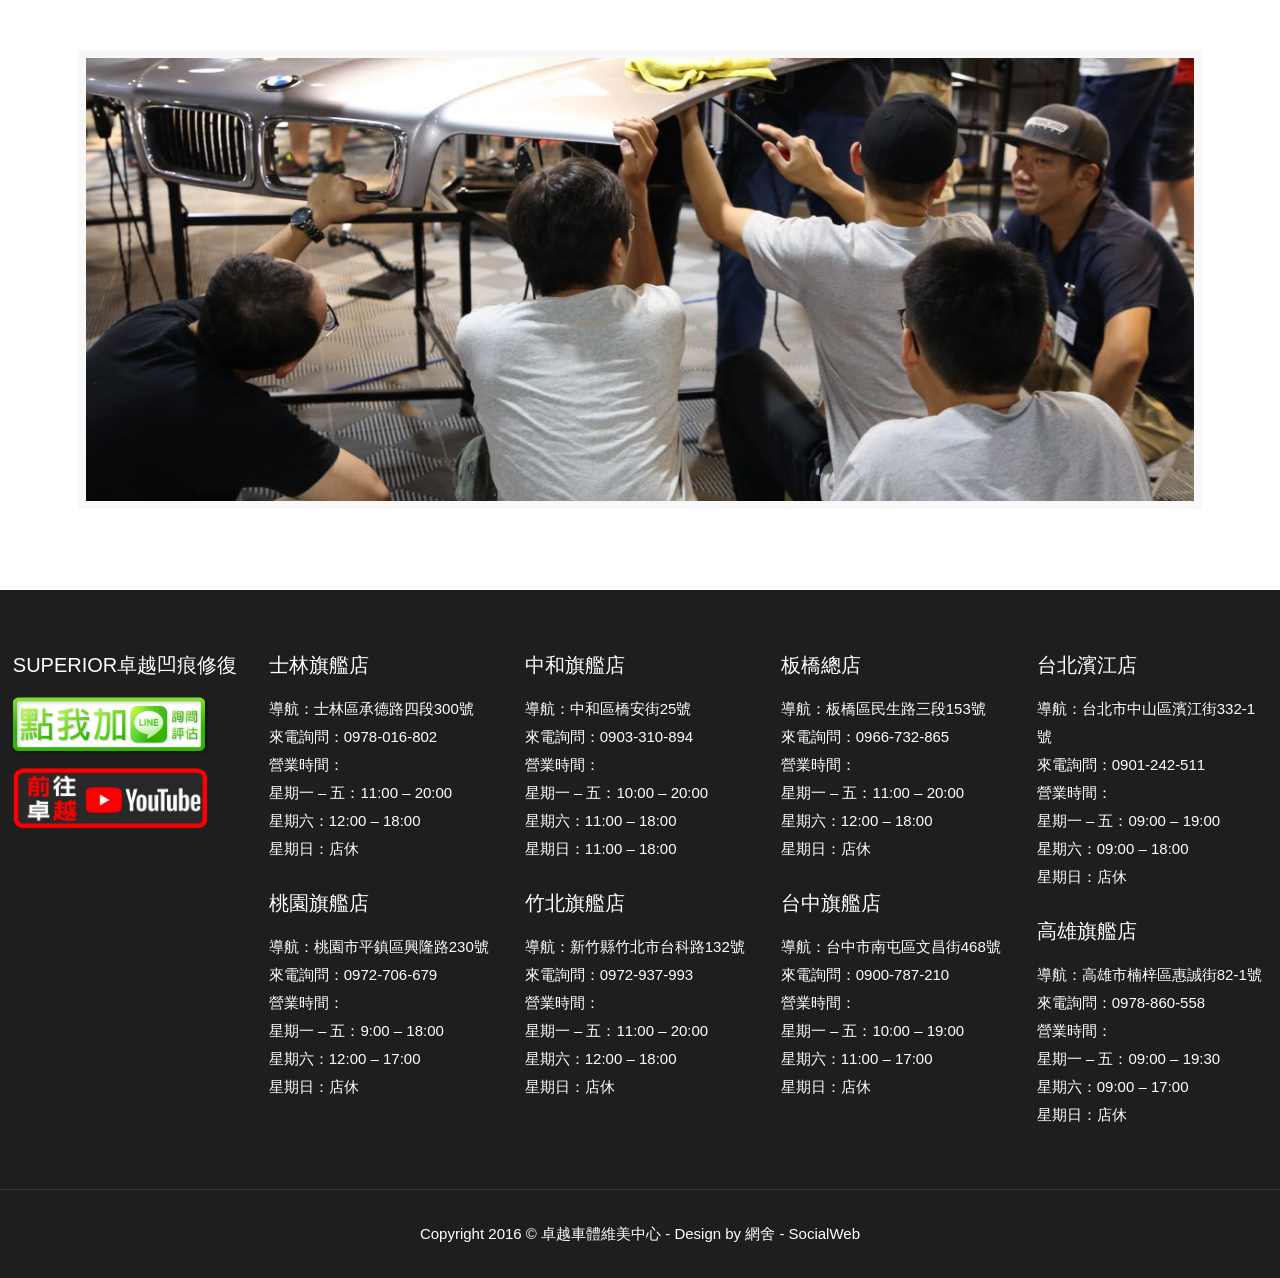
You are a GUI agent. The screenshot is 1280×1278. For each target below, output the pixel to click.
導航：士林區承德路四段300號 (371, 708)
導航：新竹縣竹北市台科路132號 (635, 946)
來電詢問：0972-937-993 (609, 974)
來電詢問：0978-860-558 (1121, 1002)
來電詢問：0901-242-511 (1121, 764)
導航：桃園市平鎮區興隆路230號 (379, 946)
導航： (1059, 708)
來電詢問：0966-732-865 (865, 736)
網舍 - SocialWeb (802, 1233)
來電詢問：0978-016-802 (353, 736)
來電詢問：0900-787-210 (865, 974)
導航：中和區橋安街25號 (608, 708)
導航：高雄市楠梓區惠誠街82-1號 (1149, 974)
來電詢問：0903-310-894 (609, 736)
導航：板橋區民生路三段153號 (883, 708)
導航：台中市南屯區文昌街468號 (891, 946)
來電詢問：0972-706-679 (353, 974)
